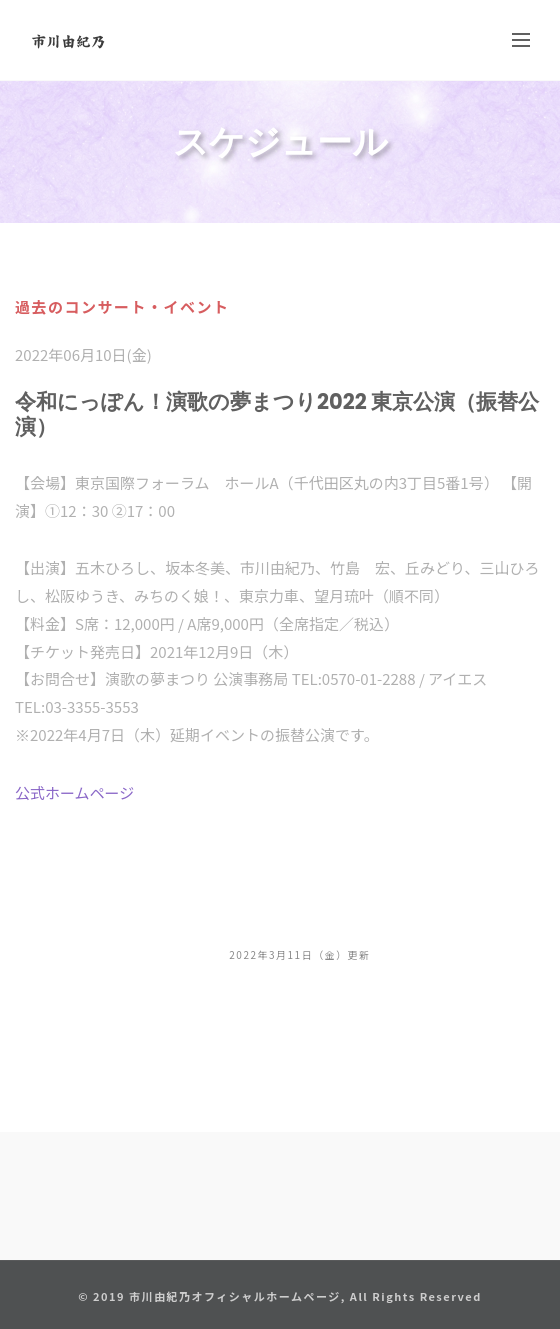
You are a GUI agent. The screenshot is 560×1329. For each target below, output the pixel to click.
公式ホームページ (74, 792)
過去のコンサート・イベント (122, 306)
